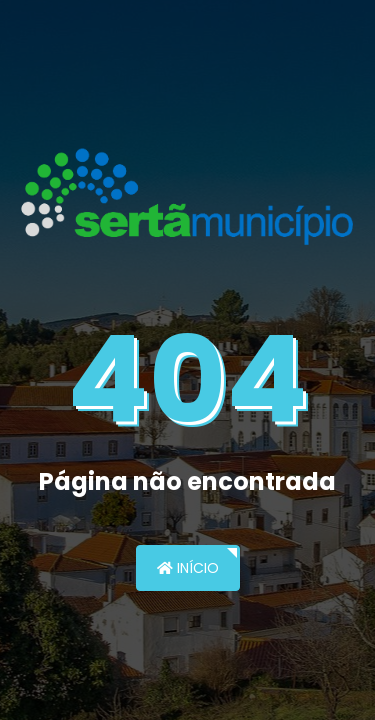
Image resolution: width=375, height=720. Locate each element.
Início (188, 568)
